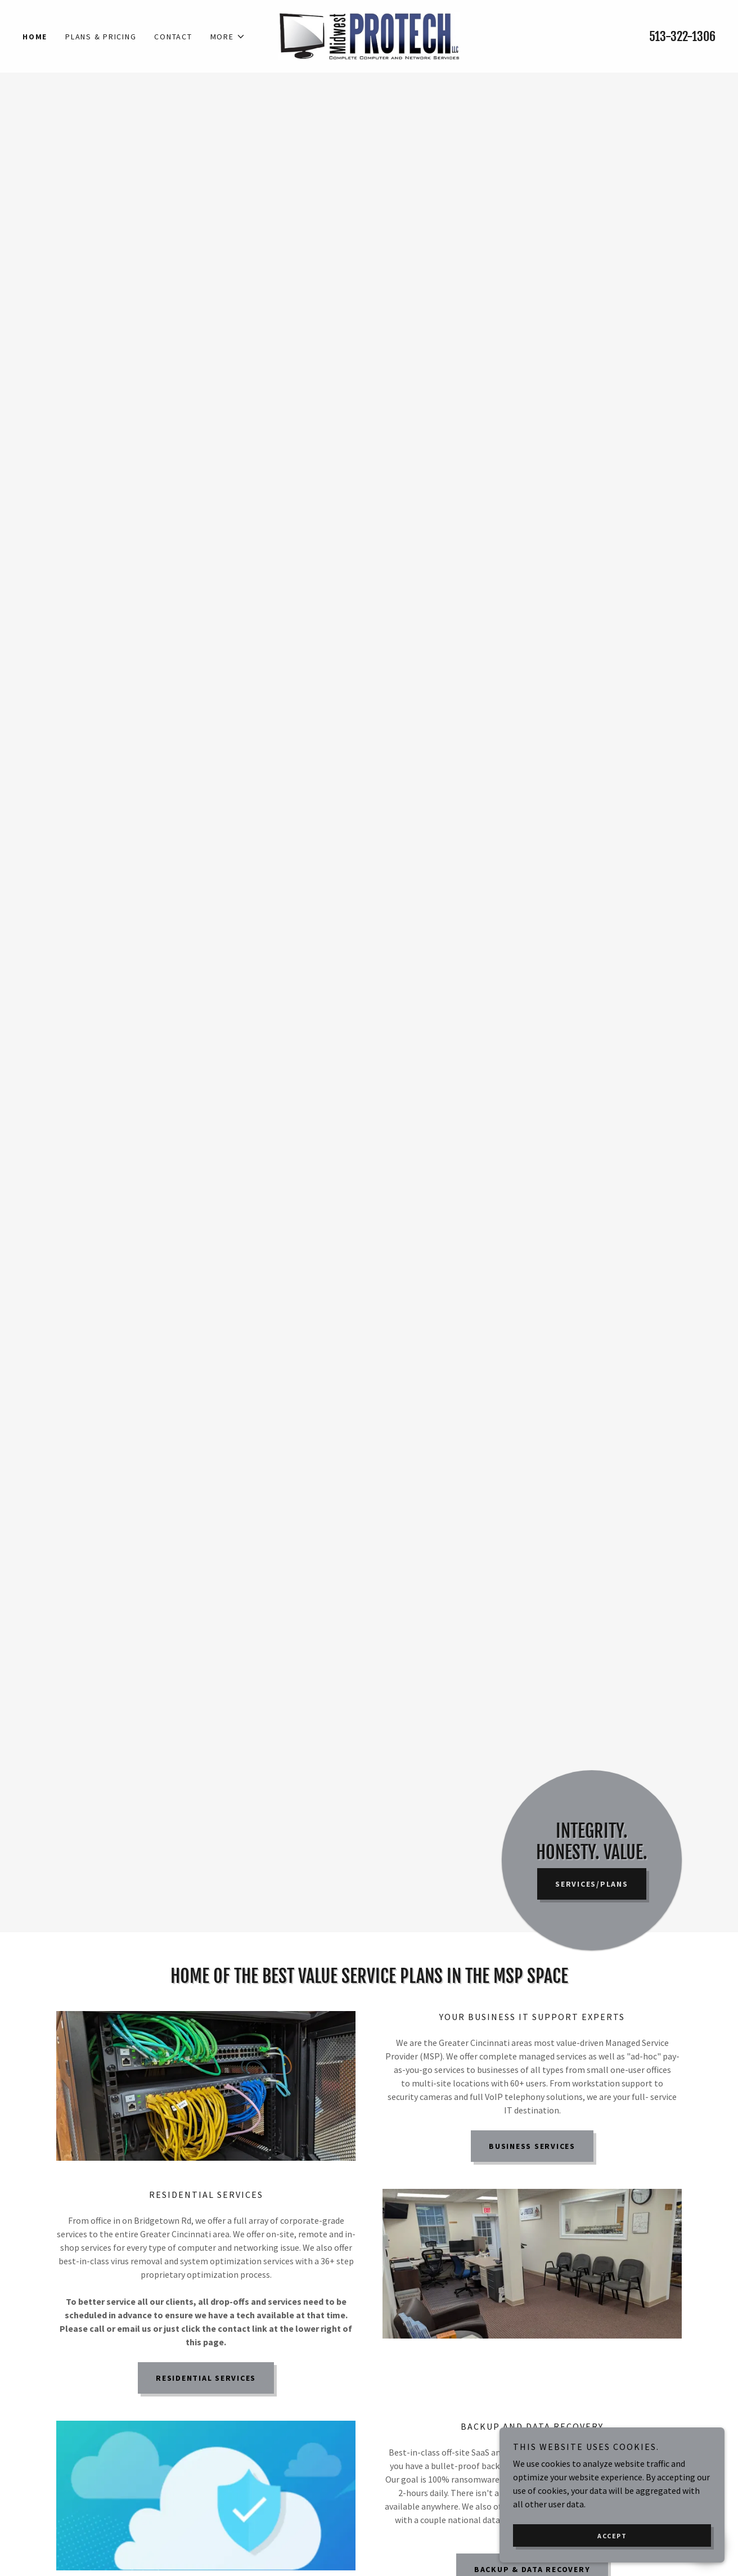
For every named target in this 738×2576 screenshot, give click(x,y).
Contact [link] (173, 37)
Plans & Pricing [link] (100, 37)
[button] (227, 36)
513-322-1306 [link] (682, 36)
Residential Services (206, 2378)
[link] (369, 35)
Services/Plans (591, 1884)
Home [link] (34, 37)
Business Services (532, 2146)
